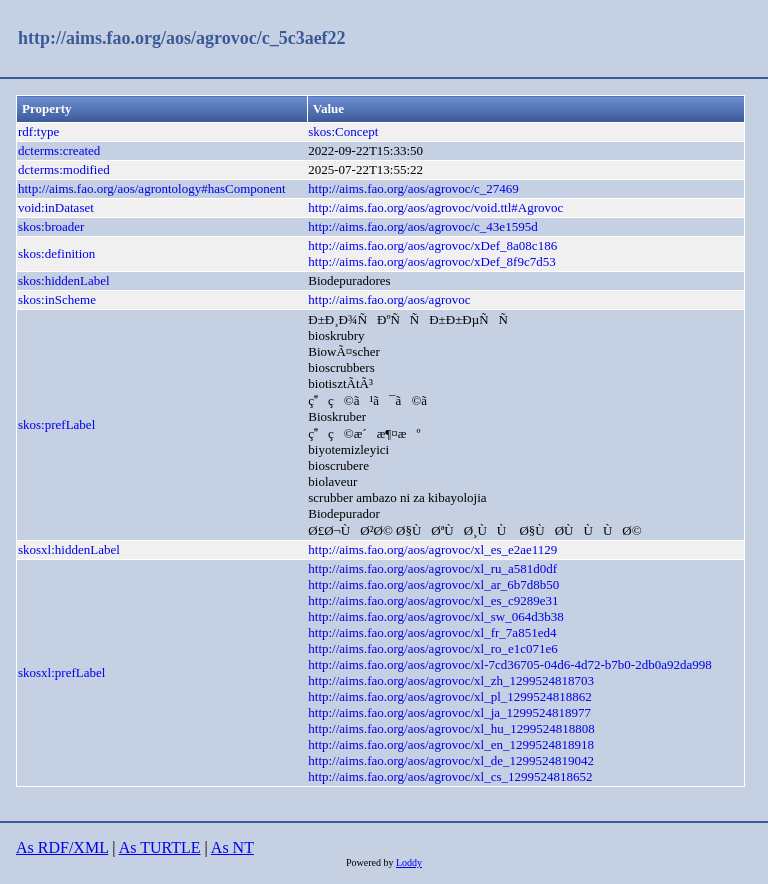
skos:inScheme (57, 299)
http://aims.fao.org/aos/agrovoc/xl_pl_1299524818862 (450, 696)
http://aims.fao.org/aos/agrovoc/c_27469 (413, 188)
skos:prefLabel (56, 424)
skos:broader (51, 226)
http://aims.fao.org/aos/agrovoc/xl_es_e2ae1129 (432, 549)
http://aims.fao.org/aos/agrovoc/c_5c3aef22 (182, 38)
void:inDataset (56, 207)
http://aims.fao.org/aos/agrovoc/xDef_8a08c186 (432, 245)
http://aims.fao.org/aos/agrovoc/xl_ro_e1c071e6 (433, 648)
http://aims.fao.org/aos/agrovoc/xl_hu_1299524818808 (451, 728)
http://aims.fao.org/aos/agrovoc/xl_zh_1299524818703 (451, 680)
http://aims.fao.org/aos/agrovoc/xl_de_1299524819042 (451, 760)
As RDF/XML (62, 847)
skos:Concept (343, 131)
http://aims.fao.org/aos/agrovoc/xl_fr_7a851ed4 (432, 632)
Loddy (409, 862)
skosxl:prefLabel (61, 672)
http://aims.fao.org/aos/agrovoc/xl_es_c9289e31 (433, 600)
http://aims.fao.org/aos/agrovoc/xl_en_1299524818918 (451, 744)
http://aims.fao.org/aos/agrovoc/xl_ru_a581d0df (432, 568)
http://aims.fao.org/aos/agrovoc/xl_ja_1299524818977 (449, 712)
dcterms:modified (64, 169)
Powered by (371, 862)
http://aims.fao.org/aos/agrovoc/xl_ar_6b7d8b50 (433, 584)
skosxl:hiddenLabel (69, 549)
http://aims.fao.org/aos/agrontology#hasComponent (152, 188)
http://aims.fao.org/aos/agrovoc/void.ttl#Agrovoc (435, 207)
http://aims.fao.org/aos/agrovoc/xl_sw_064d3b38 (435, 616)
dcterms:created (59, 150)
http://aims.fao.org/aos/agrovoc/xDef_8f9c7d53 (431, 261)
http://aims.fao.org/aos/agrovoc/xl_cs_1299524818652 (450, 776)
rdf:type (38, 131)
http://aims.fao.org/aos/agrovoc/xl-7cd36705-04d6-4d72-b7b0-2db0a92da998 (509, 664)
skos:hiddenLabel (64, 280)
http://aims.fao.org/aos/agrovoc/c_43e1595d (422, 226)
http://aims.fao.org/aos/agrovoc (389, 299)
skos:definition (56, 253)
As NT (232, 847)
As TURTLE (160, 847)
